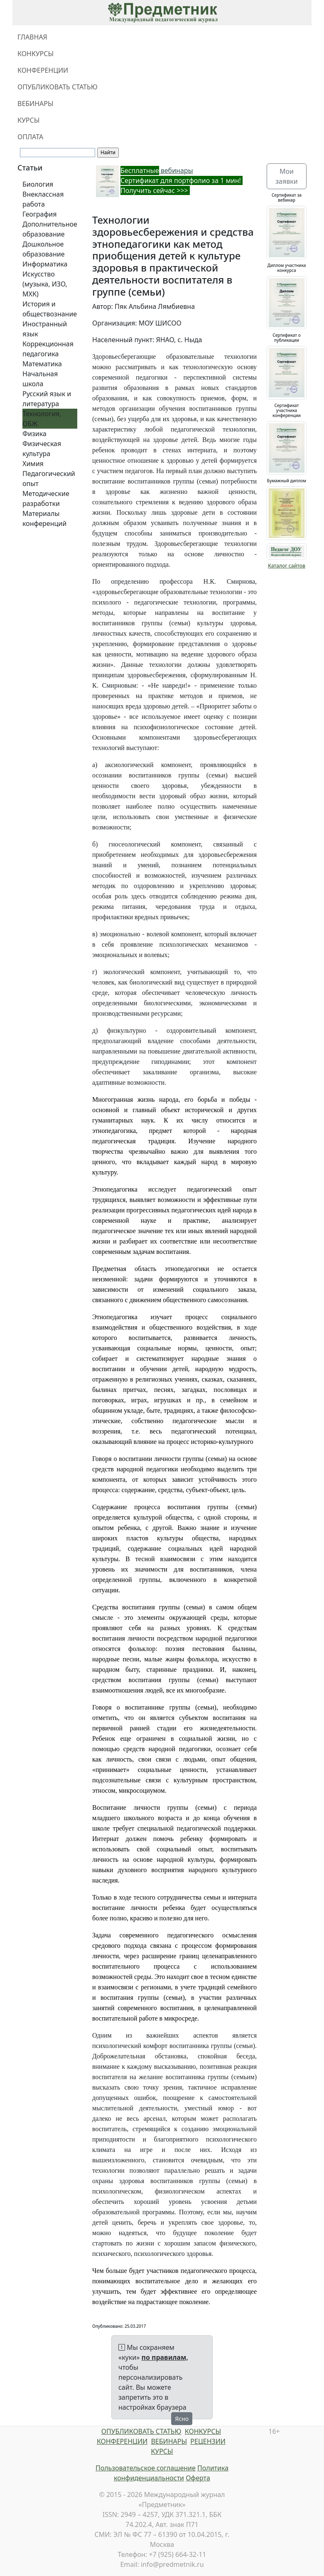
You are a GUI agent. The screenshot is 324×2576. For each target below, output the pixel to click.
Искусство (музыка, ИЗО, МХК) (44, 284)
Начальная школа (40, 378)
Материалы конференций (44, 518)
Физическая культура (41, 448)
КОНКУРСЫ (35, 53)
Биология (37, 184)
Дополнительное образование (49, 229)
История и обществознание (49, 308)
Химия (33, 463)
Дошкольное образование (43, 249)
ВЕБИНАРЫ (35, 103)
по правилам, (165, 2357)
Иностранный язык (44, 328)
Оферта (198, 2477)
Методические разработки (45, 498)
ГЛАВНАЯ (32, 37)
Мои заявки (286, 176)
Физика (34, 433)
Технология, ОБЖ (41, 418)
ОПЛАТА (30, 136)
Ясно (182, 2419)
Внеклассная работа (43, 199)
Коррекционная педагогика (48, 348)
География (39, 214)
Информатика (44, 264)
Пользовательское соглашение (146, 2467)
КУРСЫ (28, 120)
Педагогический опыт (48, 478)
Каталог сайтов (286, 565)
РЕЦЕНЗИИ (208, 2441)
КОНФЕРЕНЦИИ (42, 70)
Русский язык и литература (46, 398)
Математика (42, 363)
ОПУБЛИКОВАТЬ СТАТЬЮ (57, 86)
